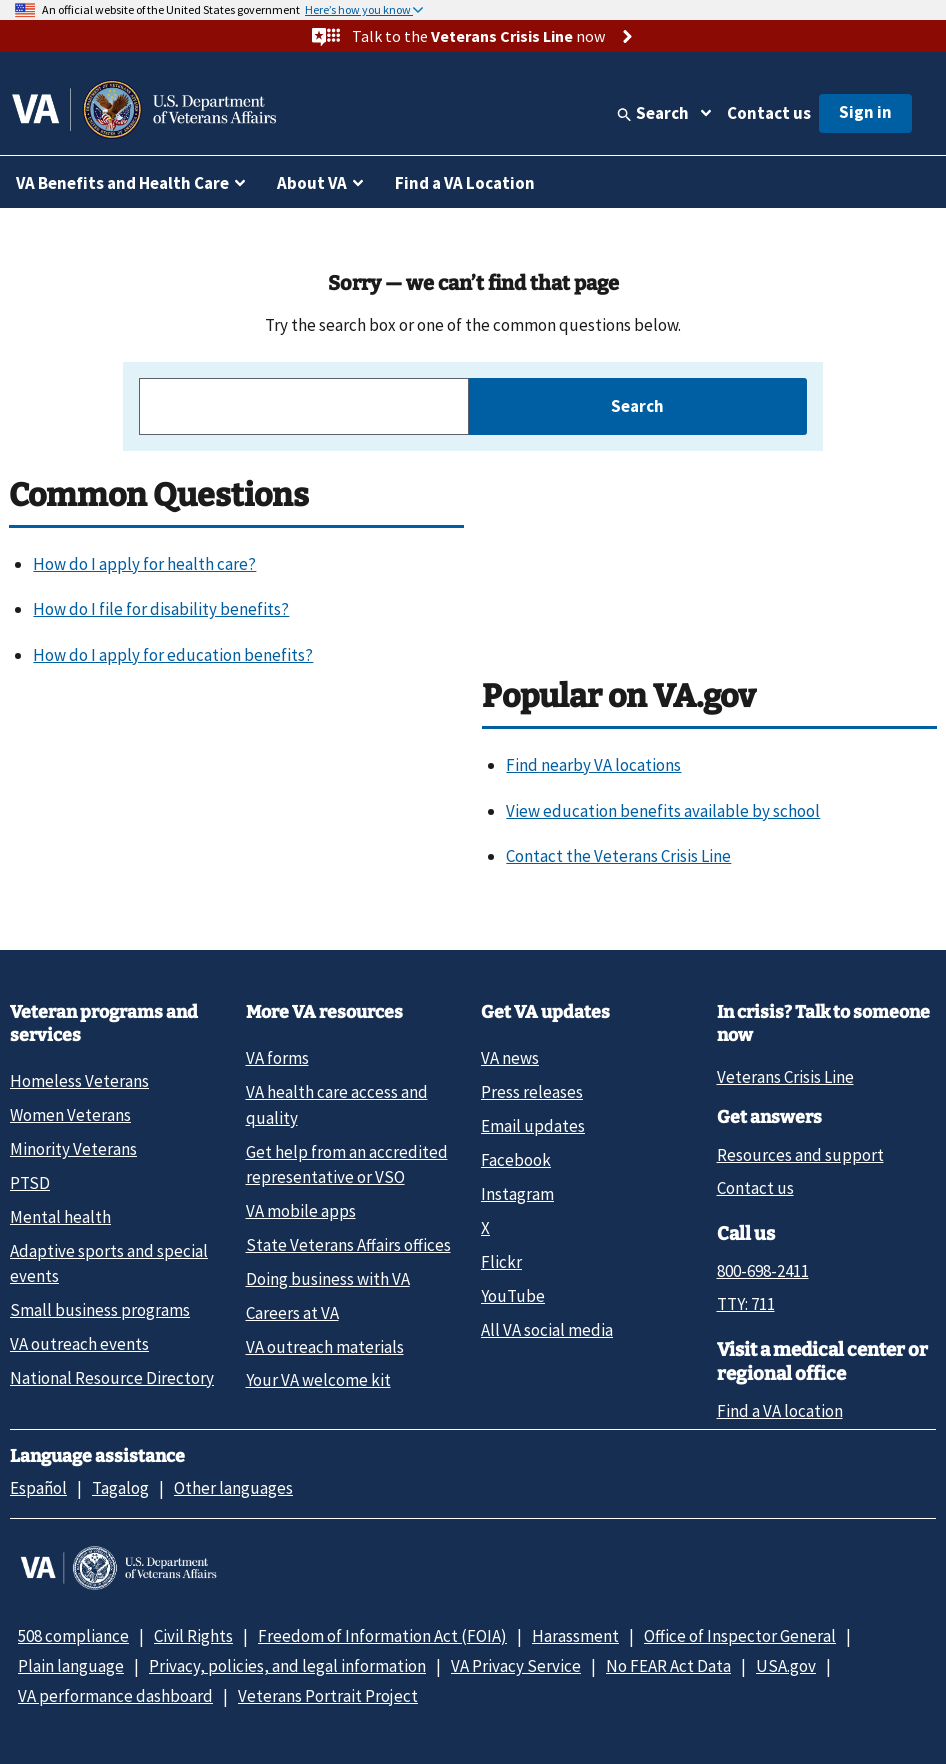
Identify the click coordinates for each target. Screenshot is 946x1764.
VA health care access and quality (337, 1104)
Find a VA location (780, 1411)
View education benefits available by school (663, 811)
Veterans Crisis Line (785, 1077)
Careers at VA (292, 1313)
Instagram (517, 1194)
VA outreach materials (325, 1347)
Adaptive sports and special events (109, 1263)
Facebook (516, 1160)
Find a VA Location (465, 183)
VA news (510, 1058)
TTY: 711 (746, 1304)
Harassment (575, 1636)
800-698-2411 (763, 1271)
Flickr (501, 1262)
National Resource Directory (112, 1378)
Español (38, 1488)
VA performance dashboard (115, 1696)
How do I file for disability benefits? (161, 609)
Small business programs (100, 1310)
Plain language (71, 1666)
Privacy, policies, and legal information (287, 1666)
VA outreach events (79, 1344)
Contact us (769, 113)
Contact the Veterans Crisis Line (618, 856)
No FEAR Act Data (668, 1666)
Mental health (60, 1217)
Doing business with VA (328, 1279)
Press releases (532, 1092)
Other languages (233, 1488)
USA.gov (786, 1666)
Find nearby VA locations (593, 765)
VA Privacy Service (516, 1666)
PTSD (30, 1183)
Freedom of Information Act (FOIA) (382, 1636)
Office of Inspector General (740, 1636)
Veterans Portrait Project (328, 1696)
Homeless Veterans (79, 1081)
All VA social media (547, 1330)
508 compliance (73, 1636)
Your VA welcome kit (318, 1380)
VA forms (277, 1058)
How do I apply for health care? (144, 564)
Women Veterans (70, 1115)
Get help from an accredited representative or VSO (347, 1164)
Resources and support (800, 1155)
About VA (312, 183)
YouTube (513, 1296)
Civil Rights (193, 1636)
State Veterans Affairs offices (348, 1245)
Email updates (533, 1126)
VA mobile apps (301, 1211)
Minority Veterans (73, 1149)
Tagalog (120, 1488)
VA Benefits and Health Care (122, 183)
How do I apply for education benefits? (173, 655)
